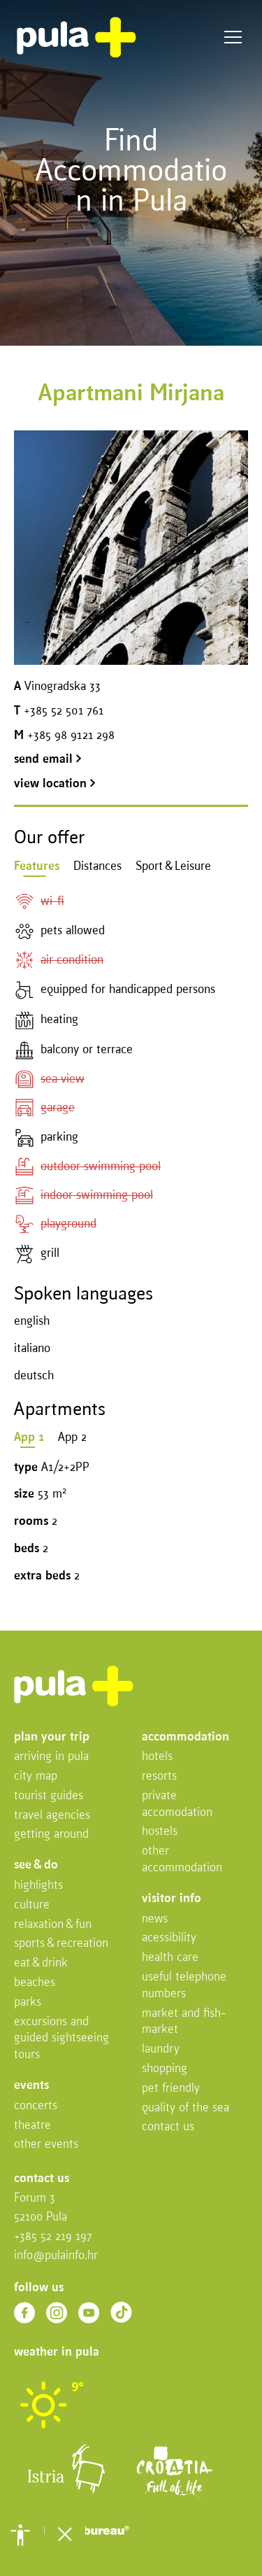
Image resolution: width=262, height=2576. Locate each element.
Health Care (170, 1958)
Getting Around (51, 1834)
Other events (46, 2145)
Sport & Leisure (173, 867)
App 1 (29, 1438)
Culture (32, 1905)
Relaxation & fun (53, 1925)
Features (36, 867)
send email (48, 760)
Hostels (159, 1832)
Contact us (168, 2127)
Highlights (38, 1886)
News (155, 1919)
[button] (20, 2534)
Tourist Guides (48, 1796)
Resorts (159, 1776)
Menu (233, 37)
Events (31, 2086)
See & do (36, 1865)
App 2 (72, 1438)
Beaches (34, 1983)
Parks (27, 2002)
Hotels (157, 1757)
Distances (97, 867)
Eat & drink (41, 1963)
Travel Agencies (52, 1816)
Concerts (35, 2106)
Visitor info (171, 1899)
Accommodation (185, 1737)
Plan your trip (51, 1737)
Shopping (164, 2069)
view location (55, 784)
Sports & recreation (61, 1944)
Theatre (32, 2126)
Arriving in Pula (51, 1757)
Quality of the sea (185, 2108)
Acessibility (169, 1938)
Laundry (161, 2049)
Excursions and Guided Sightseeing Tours (61, 2039)
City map (35, 1776)
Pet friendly (171, 2089)
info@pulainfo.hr (56, 2256)
